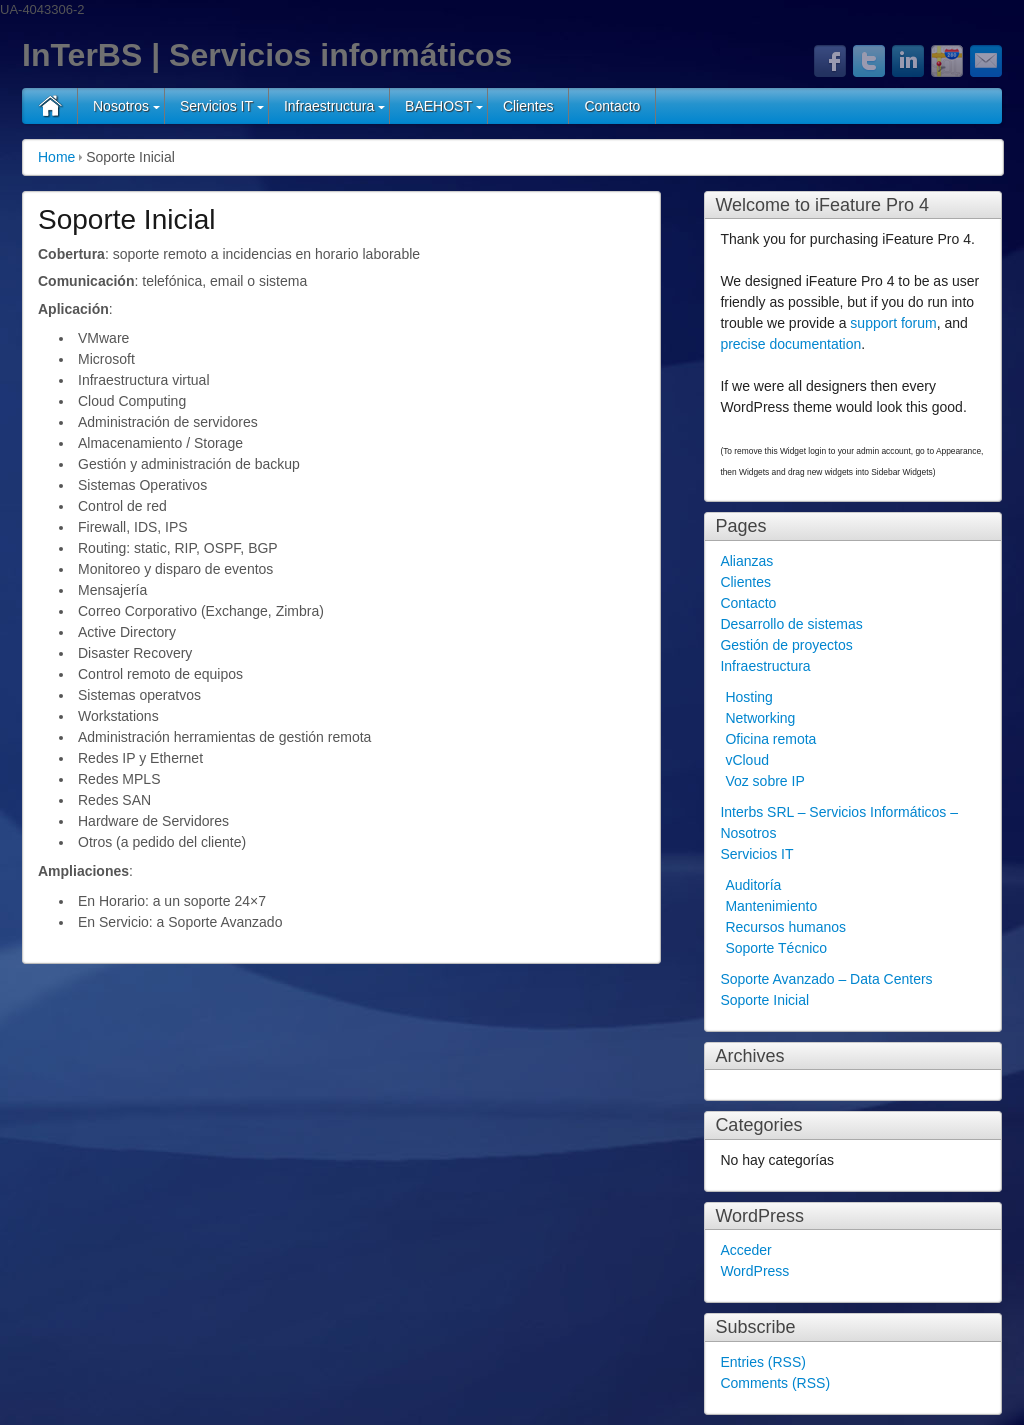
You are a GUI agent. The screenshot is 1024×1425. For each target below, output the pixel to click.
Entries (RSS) (763, 1362)
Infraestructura (329, 106)
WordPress (754, 1271)
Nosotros (121, 106)
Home (56, 157)
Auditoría (753, 885)
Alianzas (746, 561)
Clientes (528, 106)
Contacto (612, 106)
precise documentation (790, 344)
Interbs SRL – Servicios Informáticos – (839, 812)
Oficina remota (770, 739)
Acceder (745, 1250)
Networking (760, 718)
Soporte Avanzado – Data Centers (826, 979)
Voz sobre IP (764, 781)
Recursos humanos (785, 927)
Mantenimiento (771, 906)
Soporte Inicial (764, 1000)
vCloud (747, 760)
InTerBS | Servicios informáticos (267, 55)
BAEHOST (438, 106)
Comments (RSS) (775, 1383)
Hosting (748, 697)
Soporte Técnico (776, 948)
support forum (893, 323)
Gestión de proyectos (786, 645)
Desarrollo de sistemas (791, 624)
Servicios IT (216, 106)
